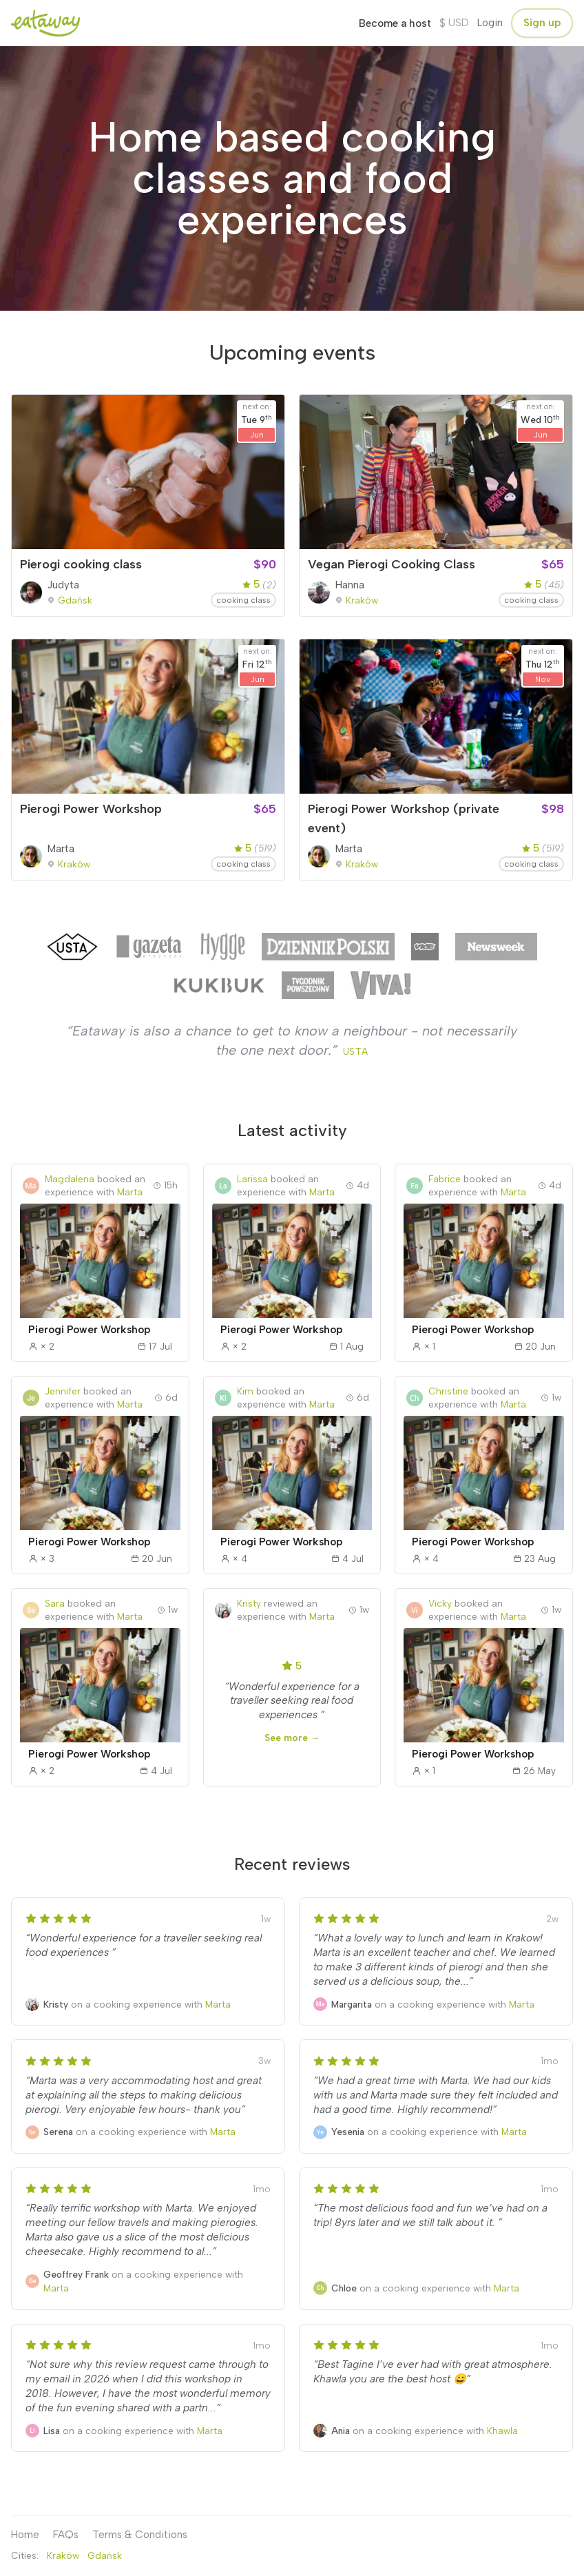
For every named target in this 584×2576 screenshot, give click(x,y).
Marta (61, 849)
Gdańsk (75, 600)
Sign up (542, 23)
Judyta (63, 585)
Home (25, 2534)
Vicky (440, 1603)
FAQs (66, 2534)
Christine (448, 1391)
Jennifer (63, 1391)
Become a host (395, 23)
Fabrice (444, 1178)
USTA (355, 1051)
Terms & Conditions (139, 2534)
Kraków (362, 600)
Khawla (502, 2430)
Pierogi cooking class (81, 564)
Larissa (252, 1178)
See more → (292, 1737)
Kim (245, 1391)
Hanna (349, 585)
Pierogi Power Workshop (91, 808)
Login (490, 23)
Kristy (249, 1603)
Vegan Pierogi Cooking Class (391, 564)
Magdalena (69, 1178)
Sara (55, 1603)
